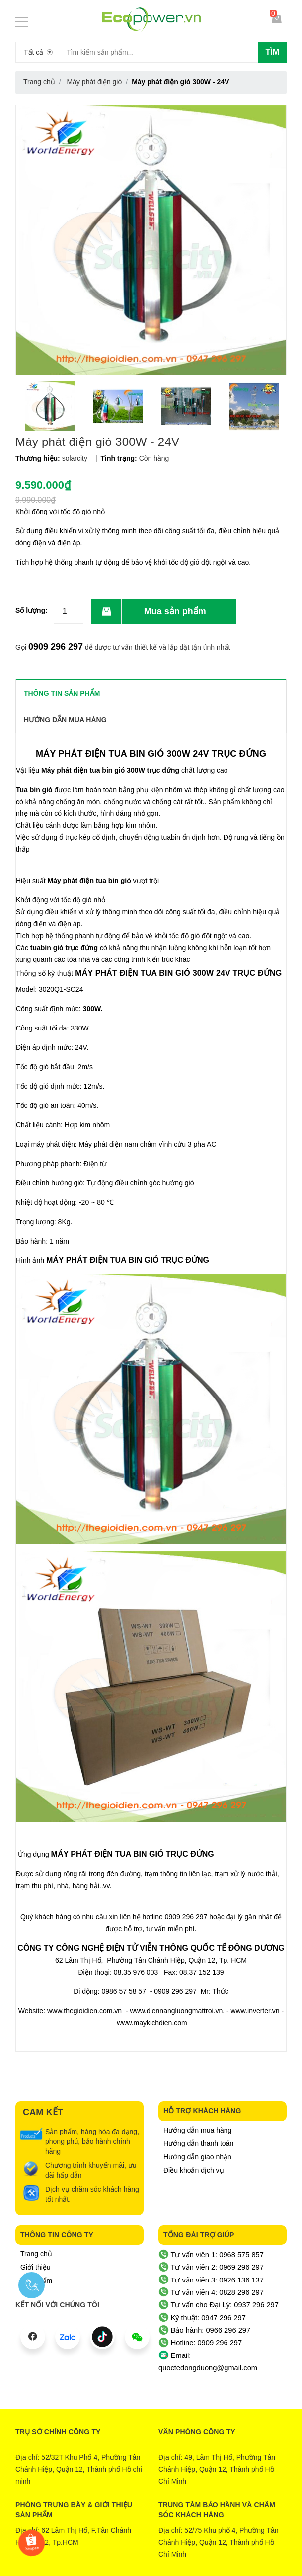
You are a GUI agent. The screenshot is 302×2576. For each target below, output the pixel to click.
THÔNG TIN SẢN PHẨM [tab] (62, 693)
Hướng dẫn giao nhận (197, 2157)
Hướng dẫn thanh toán (198, 2143)
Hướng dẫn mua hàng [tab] (65, 720)
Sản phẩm (36, 2280)
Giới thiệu (35, 2267)
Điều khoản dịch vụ (193, 2170)
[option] (49, 406)
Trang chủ (36, 2254)
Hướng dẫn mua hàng (197, 2130)
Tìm (272, 52)
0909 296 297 (55, 647)
